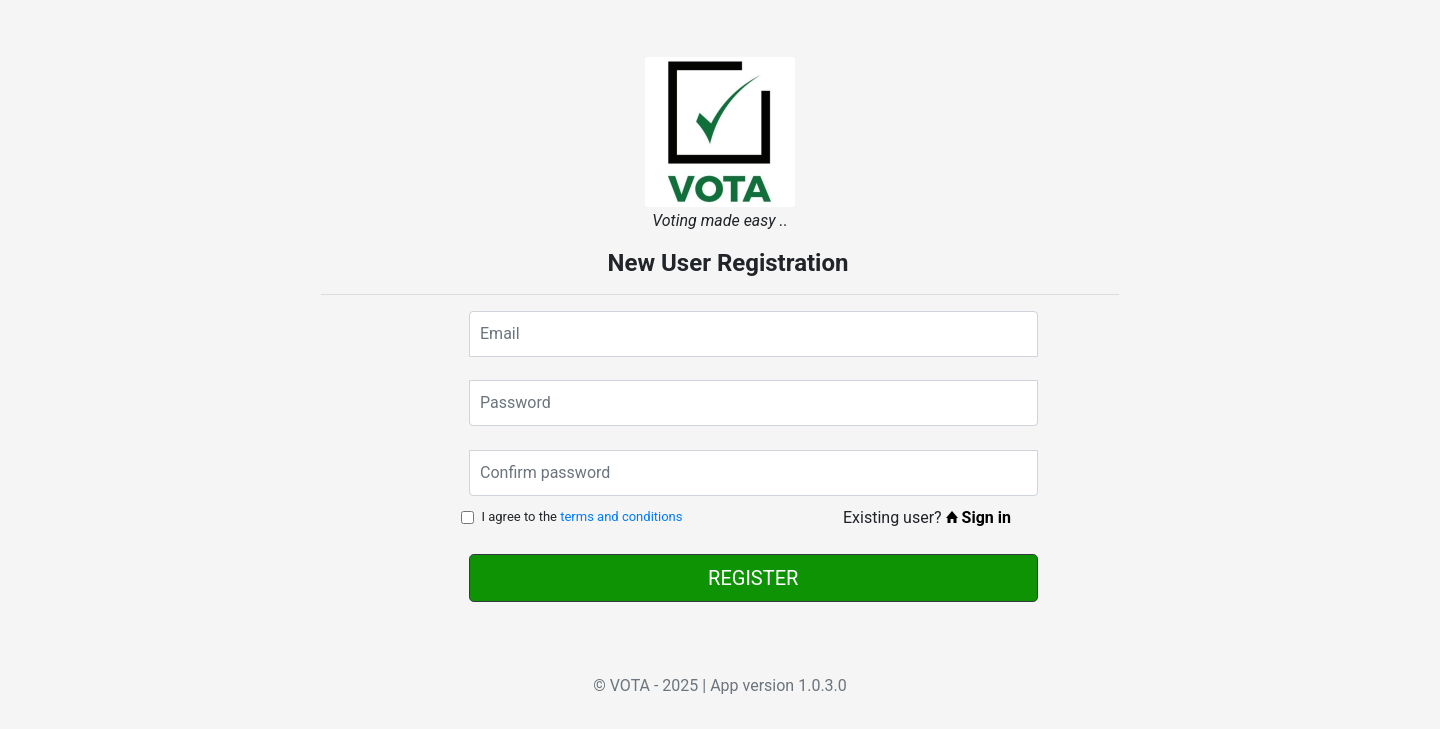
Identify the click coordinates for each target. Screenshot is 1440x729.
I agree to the (581, 516)
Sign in (978, 517)
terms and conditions (621, 516)
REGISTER (753, 578)
